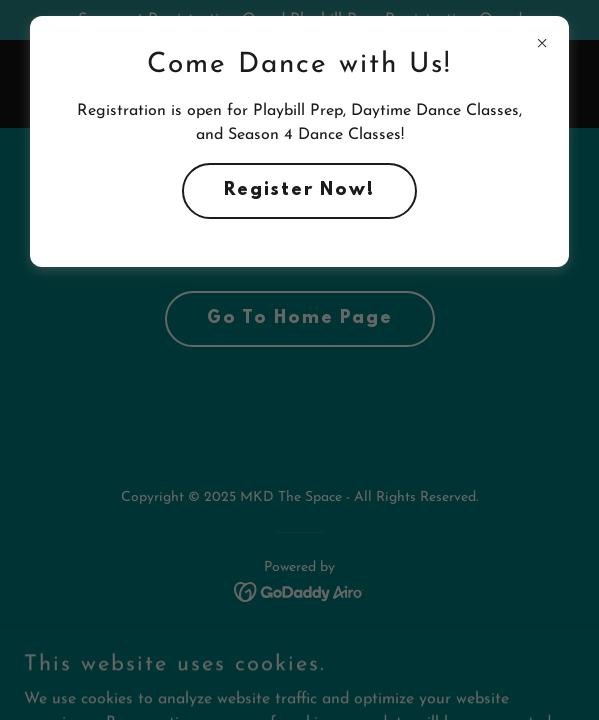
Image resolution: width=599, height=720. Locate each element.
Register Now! (299, 191)
